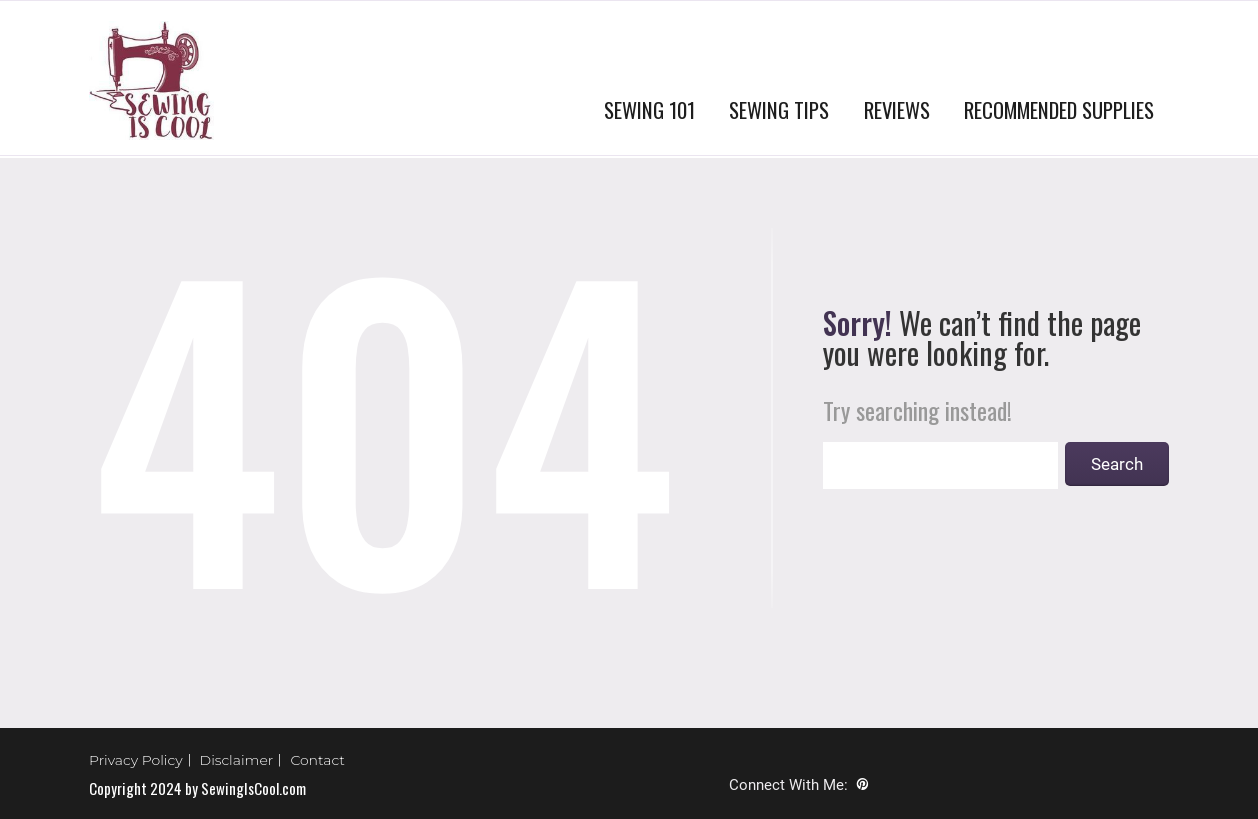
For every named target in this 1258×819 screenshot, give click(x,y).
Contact (317, 760)
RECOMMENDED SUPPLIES (1059, 109)
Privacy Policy (136, 760)
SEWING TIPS (779, 109)
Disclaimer (237, 760)
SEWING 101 (649, 109)
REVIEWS (897, 109)
